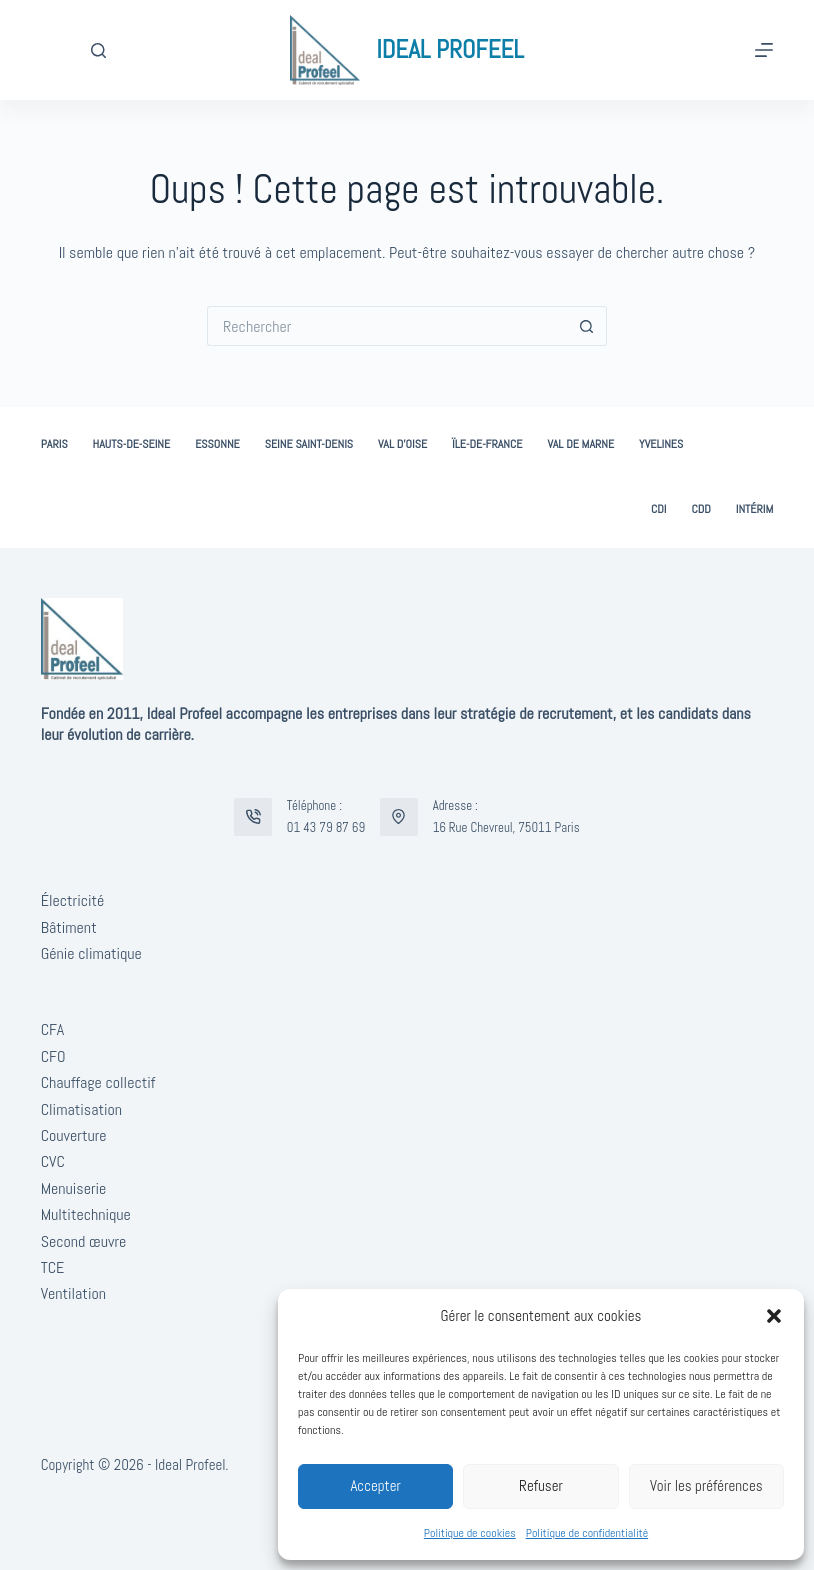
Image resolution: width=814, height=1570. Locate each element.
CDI (659, 509)
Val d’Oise (402, 444)
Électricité (73, 900)
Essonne (217, 444)
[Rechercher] (98, 50)
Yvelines (661, 444)
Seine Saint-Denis (309, 444)
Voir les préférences (706, 1485)
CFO (53, 1056)
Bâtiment (69, 927)
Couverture (74, 1135)
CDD (700, 509)
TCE (53, 1267)
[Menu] (764, 50)
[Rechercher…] (387, 326)
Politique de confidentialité (587, 1533)
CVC (53, 1161)
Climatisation (81, 1109)
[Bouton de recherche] (587, 326)
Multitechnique (86, 1214)
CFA (52, 1029)
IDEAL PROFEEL (450, 49)
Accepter (375, 1485)
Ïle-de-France (487, 444)
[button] (774, 1316)
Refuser (541, 1485)
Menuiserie (74, 1188)
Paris (54, 444)
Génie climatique (91, 953)
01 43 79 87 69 (326, 827)
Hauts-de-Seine (132, 444)
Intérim (755, 509)
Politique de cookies (470, 1533)
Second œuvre (84, 1241)
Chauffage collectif (98, 1082)
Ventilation (73, 1293)
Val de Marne (580, 444)
